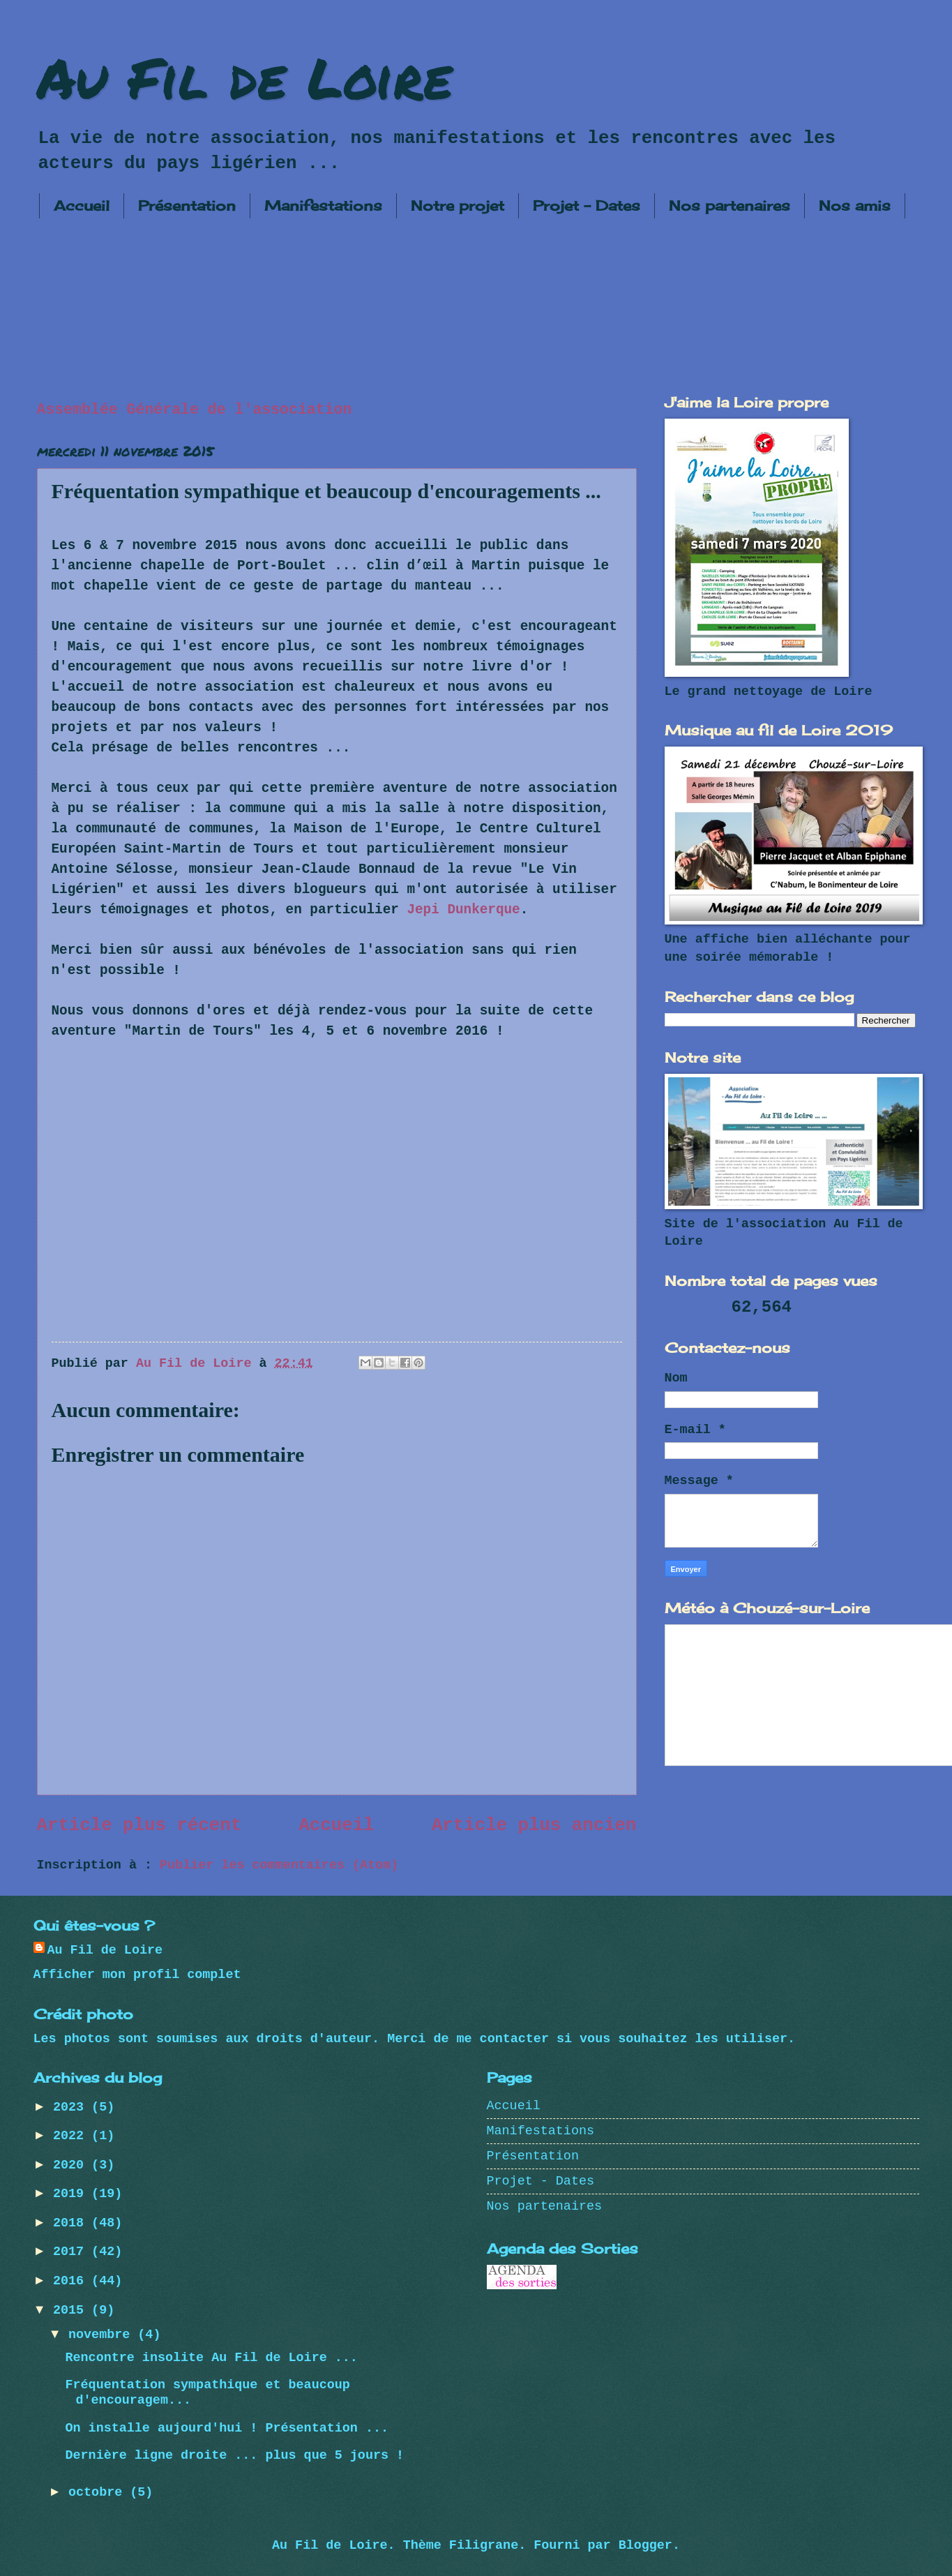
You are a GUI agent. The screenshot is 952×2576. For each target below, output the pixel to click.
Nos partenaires (729, 205)
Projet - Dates (586, 205)
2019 (72, 2194)
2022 (72, 2136)
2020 (72, 2165)
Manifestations (323, 205)
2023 (72, 2107)
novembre (102, 2335)
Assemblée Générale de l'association (194, 409)
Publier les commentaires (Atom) (279, 1865)
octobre (99, 2492)
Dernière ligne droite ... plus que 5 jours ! (234, 2455)
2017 (72, 2252)
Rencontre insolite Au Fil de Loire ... (211, 2358)
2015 (72, 2310)
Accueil (81, 205)
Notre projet (457, 205)
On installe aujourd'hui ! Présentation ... (226, 2428)
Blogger (645, 2545)
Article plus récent (139, 1825)
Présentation (187, 205)
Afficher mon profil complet (137, 1975)
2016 (72, 2281)
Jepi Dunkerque (463, 910)
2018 (72, 2223)
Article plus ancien (534, 1825)
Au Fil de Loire (245, 77)
